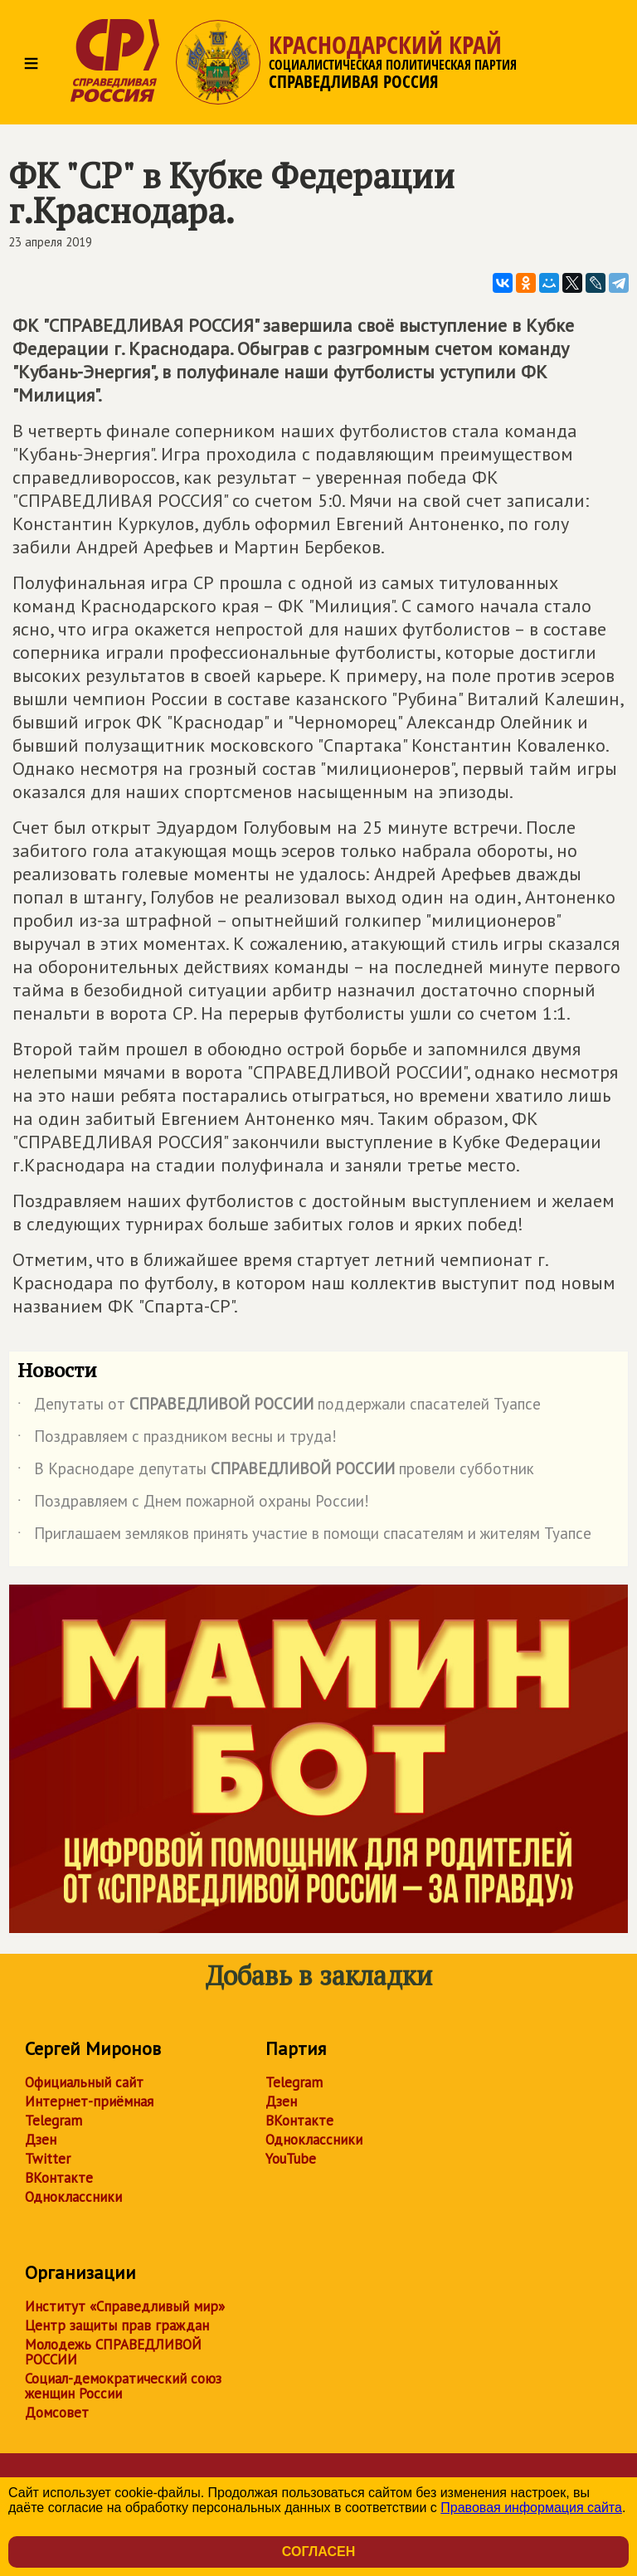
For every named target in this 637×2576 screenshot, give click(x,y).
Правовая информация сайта (531, 2508)
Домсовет (57, 2412)
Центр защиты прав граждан (117, 2325)
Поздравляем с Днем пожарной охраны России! (193, 1504)
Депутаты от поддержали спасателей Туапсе (279, 1407)
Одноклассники (73, 2196)
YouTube (290, 2158)
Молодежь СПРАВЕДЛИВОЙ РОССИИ (113, 2352)
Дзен (40, 2139)
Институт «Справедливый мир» (125, 2306)
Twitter (48, 2158)
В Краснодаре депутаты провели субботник (275, 1472)
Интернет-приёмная (89, 2101)
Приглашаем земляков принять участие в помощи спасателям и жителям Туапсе (304, 1536)
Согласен (318, 2551)
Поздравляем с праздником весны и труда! (177, 1439)
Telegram (53, 2120)
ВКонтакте (59, 2177)
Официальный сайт (84, 2082)
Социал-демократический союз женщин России (123, 2386)
